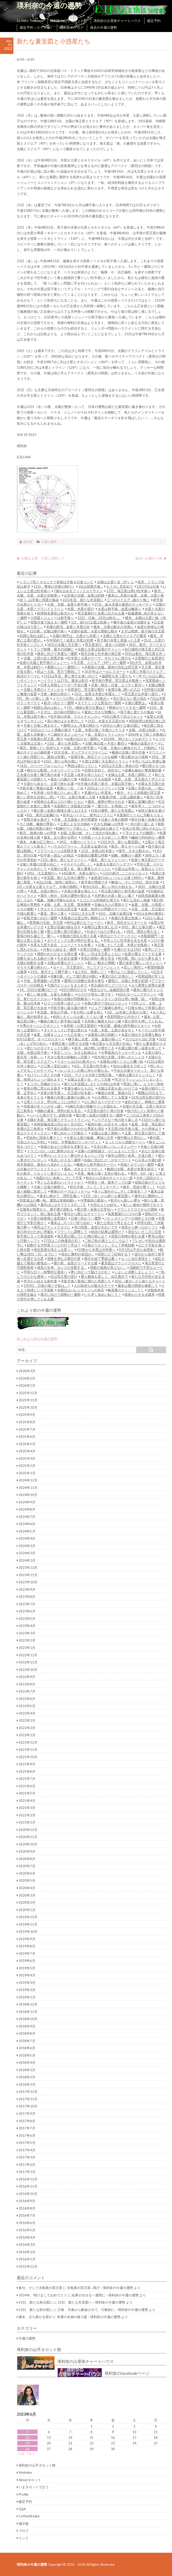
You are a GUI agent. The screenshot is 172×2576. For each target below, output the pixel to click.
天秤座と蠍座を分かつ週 (102, 1021)
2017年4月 (27, 2150)
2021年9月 (27, 1764)
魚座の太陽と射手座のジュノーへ (44, 663)
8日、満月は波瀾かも (43, 815)
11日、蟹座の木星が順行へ (54, 586)
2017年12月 (28, 2092)
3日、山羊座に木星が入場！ (128, 1012)
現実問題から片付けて (123, 1017)
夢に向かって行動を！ (70, 1133)
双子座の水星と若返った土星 (118, 640)
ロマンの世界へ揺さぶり (62, 1003)
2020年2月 (27, 1902)
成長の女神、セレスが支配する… (61, 1268)
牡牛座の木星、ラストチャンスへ (75, 716)
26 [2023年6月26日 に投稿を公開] (28, 2449)
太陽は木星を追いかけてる (118, 1088)
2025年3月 (27, 1458)
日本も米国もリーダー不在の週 (63, 685)
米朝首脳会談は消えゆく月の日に (59, 1124)
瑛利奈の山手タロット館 (68, 21)
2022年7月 (27, 1691)
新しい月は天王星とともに (101, 954)
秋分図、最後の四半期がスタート (125, 1026)
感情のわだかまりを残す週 (57, 954)
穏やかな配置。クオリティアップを (54, 770)
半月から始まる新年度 (40, 1281)
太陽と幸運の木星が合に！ (39, 864)
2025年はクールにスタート (105, 672)
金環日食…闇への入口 (124, 690)
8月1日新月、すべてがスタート (40, 1039)
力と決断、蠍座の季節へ (37, 824)
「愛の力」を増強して (111, 806)
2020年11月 (28, 1837)
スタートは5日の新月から (76, 1061)
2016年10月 (28, 2194)
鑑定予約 (154, 21)
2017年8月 (27, 2121)
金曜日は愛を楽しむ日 (101, 927)
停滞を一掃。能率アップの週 (109, 1182)
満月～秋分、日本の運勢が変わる (65, 896)
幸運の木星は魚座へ (126, 918)
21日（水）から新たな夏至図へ (107, 1196)
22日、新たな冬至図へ (64, 743)
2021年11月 (28, 1749)
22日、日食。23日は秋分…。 (99, 618)
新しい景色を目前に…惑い (36, 797)
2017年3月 (27, 2157)
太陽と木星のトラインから (44, 690)
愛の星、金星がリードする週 (75, 1263)
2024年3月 (27, 1546)
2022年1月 (27, 1735)
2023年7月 (27, 1604)
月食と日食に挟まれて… (42, 725)
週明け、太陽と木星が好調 (128, 981)
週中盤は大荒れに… (131, 1138)
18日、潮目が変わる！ (143, 932)
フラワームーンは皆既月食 (57, 851)
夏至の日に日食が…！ (118, 976)
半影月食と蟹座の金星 (36, 788)
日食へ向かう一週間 (86, 1218)
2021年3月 (27, 1808)
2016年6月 (27, 2223)
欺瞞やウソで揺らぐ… (72, 828)
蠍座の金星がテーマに (147, 743)
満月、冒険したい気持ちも (39, 748)
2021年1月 (27, 1822)
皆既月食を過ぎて (37, 819)
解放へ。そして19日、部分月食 (135, 882)
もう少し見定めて (119, 586)
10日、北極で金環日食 (115, 913)
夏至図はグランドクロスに (121, 1263)
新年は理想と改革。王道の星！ (131, 1155)
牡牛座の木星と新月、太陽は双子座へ (106, 784)
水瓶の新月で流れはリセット (106, 1003)
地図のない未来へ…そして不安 (59, 1178)
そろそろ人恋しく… (78, 864)
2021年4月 (27, 1800)
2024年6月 (27, 1524)
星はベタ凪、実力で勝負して (59, 672)
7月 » (30, 2454)
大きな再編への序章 (109, 824)
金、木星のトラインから (106, 734)
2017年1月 (27, 2172)
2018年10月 (28, 2019)
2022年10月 (28, 1669)
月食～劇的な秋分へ (55, 694)
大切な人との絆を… (104, 1205)
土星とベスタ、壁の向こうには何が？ (52, 1102)
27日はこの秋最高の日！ (62, 1241)
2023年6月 (27, 1611)
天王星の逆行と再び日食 (105, 1111)
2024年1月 (27, 1560)
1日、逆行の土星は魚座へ (90, 622)
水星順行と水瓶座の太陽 (72, 806)
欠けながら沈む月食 (140, 1039)
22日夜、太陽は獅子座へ (48, 631)
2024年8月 (27, 1509)
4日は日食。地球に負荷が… (56, 882)
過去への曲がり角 (148, 558)
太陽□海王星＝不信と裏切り (106, 743)
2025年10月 (28, 1407)
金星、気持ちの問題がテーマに (104, 909)
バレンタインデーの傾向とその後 (129, 1218)
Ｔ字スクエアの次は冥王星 (57, 909)
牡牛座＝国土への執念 (57, 855)
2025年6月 (27, 1436)
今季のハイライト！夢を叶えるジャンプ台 (72, 1155)
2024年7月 (27, 1517)
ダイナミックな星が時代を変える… (73, 941)
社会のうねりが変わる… (105, 932)
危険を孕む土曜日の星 (64, 1259)
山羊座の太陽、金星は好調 (84, 595)
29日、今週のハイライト (78, 842)
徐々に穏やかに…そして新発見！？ (120, 1191)
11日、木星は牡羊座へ (98, 851)
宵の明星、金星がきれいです (96, 1227)
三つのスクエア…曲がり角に (128, 600)
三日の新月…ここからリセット (125, 873)
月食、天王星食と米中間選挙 (76, 819)
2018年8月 (27, 2033)
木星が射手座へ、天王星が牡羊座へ (67, 1093)
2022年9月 (27, 1677)
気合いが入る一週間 (65, 1160)
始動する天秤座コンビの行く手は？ (54, 1245)
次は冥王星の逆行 (63, 1277)
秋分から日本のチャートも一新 (109, 1178)
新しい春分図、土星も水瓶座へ (50, 994)
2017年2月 (27, 2164)
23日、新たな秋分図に (61, 761)
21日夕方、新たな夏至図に (120, 842)
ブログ (24, 2531)
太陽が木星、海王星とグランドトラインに (59, 1120)
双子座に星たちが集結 (137, 712)
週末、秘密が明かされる (106, 801)
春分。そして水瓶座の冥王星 (139, 793)
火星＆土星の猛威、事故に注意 (90, 1138)
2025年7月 (27, 1429)
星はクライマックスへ (33, 1133)
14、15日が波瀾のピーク (38, 990)
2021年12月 (28, 1742)
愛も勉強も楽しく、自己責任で (104, 1277)
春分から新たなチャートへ (84, 1214)
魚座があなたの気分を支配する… (65, 1146)
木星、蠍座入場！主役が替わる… (102, 1173)
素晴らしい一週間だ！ (64, 667)
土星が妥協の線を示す (64, 927)
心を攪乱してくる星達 (111, 1097)
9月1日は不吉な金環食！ (138, 1250)
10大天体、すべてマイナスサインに (81, 752)
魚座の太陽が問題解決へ (72, 999)
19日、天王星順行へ (42, 873)
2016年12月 (28, 2179)
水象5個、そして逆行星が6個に (74, 976)
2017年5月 (27, 2143)
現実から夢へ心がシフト (139, 1227)
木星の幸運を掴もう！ (81, 891)
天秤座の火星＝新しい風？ (114, 896)
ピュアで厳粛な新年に (108, 1008)
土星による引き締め (75, 824)
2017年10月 (28, 2106)
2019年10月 (28, 1931)
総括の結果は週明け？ (108, 1232)
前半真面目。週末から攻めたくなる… (45, 1164)
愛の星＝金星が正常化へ (95, 1209)
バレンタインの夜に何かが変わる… (83, 1070)
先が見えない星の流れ (130, 699)
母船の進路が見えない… (108, 1268)
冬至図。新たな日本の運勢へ (65, 878)
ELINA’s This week (30, 21)
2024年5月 (27, 1531)
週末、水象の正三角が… (37, 842)
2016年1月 (27, 2259)
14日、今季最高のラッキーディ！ (75, 1142)
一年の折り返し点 (140, 824)
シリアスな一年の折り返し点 (116, 1120)
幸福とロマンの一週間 (137, 1164)
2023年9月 (27, 1589)
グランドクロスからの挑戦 (137, 1209)
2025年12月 (28, 1393)
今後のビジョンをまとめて (67, 985)
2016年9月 (27, 2201)
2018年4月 (27, 2062)
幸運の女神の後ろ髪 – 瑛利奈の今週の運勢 (88, 2317)
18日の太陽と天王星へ (64, 645)
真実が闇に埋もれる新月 (42, 1088)
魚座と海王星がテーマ (148, 860)
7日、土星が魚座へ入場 (77, 797)
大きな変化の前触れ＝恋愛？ (69, 1057)
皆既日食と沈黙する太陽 (70, 1044)
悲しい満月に (134, 967)
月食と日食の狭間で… (50, 1187)
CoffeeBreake (29, 2516)
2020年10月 (28, 1844)
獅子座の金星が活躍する (131, 622)
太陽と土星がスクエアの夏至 (124, 636)
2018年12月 (28, 2004)
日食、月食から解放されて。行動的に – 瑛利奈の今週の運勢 (103, 2310)
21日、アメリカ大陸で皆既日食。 (89, 1075)
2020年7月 (27, 1866)
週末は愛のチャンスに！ (136, 1075)
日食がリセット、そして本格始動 (109, 1245)
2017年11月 (28, 2099)
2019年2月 (27, 1990)
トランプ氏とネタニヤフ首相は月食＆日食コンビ (56, 582)
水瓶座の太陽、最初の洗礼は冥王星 (111, 667)
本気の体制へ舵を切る (97, 958)
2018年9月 (27, 2026)
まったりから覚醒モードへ (125, 1142)
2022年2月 (27, 1728)
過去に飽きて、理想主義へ (59, 1196)
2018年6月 (27, 2048)
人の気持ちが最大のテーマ (94, 1286)
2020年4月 (27, 1888)
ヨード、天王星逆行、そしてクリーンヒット (86, 967)
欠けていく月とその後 (43, 1075)
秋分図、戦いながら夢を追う (139, 958)
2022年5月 (27, 1706)
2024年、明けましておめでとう (127, 739)
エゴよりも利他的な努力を (100, 900)
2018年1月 (27, 2084)
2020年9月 (27, 1851)
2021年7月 (27, 1779)
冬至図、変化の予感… (53, 1012)
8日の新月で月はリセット (123, 716)
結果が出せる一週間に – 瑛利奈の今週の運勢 (105, 2295)
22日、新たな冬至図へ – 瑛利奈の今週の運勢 (91, 2302)
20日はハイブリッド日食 (106, 788)
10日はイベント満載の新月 (50, 730)
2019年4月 (27, 1975)
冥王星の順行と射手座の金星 (123, 891)
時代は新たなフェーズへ (85, 923)
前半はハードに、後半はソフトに (88, 815)
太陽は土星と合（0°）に (115, 582)
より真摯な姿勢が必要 (148, 985)
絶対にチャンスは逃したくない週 (78, 1017)
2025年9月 (27, 1414)
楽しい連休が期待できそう (143, 1205)
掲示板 (24, 2523)
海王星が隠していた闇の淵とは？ (82, 1236)
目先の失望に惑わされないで (144, 828)
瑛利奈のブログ (72, 27)
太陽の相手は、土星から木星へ (75, 636)
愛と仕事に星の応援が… (65, 932)
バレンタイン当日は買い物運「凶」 (121, 999)
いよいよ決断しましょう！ (134, 1272)
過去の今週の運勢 (103, 27)
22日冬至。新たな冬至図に (82, 600)
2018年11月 (28, 2012)
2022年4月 (27, 1713)
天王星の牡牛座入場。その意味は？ (134, 1129)
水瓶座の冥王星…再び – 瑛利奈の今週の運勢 (100, 2288)
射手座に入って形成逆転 (35, 1236)
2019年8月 (27, 1946)
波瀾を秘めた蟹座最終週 (143, 770)
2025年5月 (27, 1444)
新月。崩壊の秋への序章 (37, 833)
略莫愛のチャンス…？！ (126, 1290)
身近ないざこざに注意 (144, 1232)
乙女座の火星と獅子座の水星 (38, 775)
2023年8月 (27, 1596)
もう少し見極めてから (43, 1084)
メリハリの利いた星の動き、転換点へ (81, 699)
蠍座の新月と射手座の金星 (60, 1021)
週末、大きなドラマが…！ (83, 1169)
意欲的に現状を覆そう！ (44, 1138)
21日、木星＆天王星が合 (106, 721)
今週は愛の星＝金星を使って (139, 1048)
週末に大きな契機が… (100, 712)
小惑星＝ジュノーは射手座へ (52, 618)
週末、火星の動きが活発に (113, 627)
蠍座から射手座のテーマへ (96, 1164)
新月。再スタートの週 (128, 846)
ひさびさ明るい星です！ (95, 994)
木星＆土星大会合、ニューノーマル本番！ (62, 945)
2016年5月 (27, 2230)
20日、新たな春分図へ (138, 927)
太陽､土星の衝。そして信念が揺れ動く (89, 833)
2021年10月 (28, 1757)
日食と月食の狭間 (114, 819)
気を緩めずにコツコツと (109, 985)
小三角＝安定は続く (55, 1066)
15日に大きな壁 (83, 913)
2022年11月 (28, 1662)
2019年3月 (27, 1982)
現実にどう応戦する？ (114, 1254)
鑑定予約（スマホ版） (37, 27)
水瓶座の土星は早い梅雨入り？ (84, 918)
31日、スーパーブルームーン (41, 766)
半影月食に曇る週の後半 (68, 1008)
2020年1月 (27, 1910)
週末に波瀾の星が (141, 801)
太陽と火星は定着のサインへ (99, 649)
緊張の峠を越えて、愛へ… (36, 936)
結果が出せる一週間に (83, 739)
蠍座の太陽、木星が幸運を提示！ (132, 1169)
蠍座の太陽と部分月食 (128, 752)
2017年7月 (27, 2128)
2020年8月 (27, 1859)
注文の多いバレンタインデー (115, 1146)
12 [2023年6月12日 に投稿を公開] (28, 2437)
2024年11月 (28, 1487)
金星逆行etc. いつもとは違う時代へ (117, 878)
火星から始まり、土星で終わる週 (49, 784)
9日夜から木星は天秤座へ (96, 1250)
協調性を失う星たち (117, 676)
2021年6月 (27, 1786)
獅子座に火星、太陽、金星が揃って (95, 1039)
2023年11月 (28, 1575)
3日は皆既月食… (90, 586)
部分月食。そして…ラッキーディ (94, 1187)
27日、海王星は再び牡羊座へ (128, 591)
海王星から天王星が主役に (112, 1044)
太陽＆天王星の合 (151, 784)
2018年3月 (27, 2070)
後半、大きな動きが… (134, 851)
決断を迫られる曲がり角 (35, 958)
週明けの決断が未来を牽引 (84, 981)
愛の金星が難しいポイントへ (141, 963)
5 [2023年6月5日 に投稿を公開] (27, 2432)
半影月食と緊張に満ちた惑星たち (86, 1281)
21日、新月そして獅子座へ (50, 972)
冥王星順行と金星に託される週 (101, 613)
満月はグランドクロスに (52, 1227)
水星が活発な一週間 (95, 949)
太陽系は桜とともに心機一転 (121, 1061)
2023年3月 (27, 1633)
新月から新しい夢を (125, 1200)
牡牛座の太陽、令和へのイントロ (119, 1057)
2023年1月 (27, 1648)
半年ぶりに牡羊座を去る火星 (125, 941)
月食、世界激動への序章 (42, 981)
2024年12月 (28, 1480)
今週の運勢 (49, 542)
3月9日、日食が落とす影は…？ (47, 1286)
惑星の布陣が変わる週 (128, 1236)
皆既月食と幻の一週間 (40, 918)
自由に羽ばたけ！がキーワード (107, 1160)
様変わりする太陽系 (96, 779)
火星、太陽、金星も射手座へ (69, 604)
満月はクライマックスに (118, 936)
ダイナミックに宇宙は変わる (65, 1030)
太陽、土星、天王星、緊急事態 (67, 904)
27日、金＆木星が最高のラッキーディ (123, 604)
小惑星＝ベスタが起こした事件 (104, 837)
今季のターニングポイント (39, 1026)
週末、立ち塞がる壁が (60, 837)
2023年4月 (27, 1626)
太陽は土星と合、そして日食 (89, 1079)
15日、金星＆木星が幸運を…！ (97, 694)
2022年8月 (27, 1684)
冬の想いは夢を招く (88, 1012)
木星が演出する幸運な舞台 (141, 1035)
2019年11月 (28, 1924)
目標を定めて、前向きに (102, 770)
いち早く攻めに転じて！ (102, 1294)
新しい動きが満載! (102, 963)
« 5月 (20, 2454)
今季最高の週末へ (93, 1200)
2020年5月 (27, 1880)
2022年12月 (28, 1655)
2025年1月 (27, 1473)
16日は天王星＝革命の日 (120, 766)
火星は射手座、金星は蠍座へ (119, 609)
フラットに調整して (72, 1232)
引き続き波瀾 (67, 958)
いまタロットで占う (34, 2487)
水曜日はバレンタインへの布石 (80, 1290)
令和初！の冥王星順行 (80, 1026)
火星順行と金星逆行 (150, 658)
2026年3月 (27, 1371)
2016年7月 (27, 2215)
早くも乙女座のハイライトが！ (60, 1182)
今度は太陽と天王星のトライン (105, 761)
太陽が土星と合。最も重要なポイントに (80, 869)
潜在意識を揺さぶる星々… (53, 1250)
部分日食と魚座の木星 (148, 819)
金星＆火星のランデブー (114, 864)
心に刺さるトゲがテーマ (102, 1102)
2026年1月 (27, 1385)
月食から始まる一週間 (59, 949)
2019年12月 (28, 1917)
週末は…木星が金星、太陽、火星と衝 (136, 595)
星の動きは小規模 (134, 757)
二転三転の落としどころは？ (107, 1241)
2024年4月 (27, 1538)
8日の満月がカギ (74, 990)
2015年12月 (28, 2266)
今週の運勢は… (136, 703)
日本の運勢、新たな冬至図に (113, 810)
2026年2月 (27, 1378)
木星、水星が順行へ (45, 891)
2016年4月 (27, 2237)
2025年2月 (27, 1466)
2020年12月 (28, 1830)
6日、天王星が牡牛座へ (92, 1066)
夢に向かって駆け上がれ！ (91, 1272)
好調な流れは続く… (34, 636)
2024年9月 (27, 1502)
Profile (23, 2494)
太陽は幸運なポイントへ (65, 963)
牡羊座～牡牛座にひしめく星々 (57, 793)
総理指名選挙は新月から (55, 613)
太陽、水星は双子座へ (33, 1052)
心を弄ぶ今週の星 (148, 1160)
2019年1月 (27, 1997)
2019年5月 (27, 1968)
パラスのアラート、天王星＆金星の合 (79, 846)
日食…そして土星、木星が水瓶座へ (124, 945)
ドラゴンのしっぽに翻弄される (50, 1151)
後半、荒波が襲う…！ (139, 1187)
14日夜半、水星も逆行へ (80, 873)
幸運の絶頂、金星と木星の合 (68, 627)
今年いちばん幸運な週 (149, 761)
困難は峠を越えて (105, 828)
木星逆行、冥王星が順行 (85, 690)
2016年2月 (27, 2252)
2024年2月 (27, 1553)
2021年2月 (27, 1815)
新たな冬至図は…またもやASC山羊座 (92, 1084)
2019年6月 (27, 1961)
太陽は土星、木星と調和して (43, 558)
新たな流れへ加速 (136, 900)
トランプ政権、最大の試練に (52, 649)
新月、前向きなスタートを (127, 923)
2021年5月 (27, 1793)
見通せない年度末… (99, 793)
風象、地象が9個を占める (56, 900)
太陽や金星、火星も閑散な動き (94, 631)
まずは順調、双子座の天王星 (143, 631)
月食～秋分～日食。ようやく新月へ (118, 685)
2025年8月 (27, 1422)
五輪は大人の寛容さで (111, 904)
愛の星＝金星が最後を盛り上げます (60, 810)
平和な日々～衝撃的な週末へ (45, 1272)
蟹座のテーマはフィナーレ (70, 1191)
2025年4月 (27, 1451)
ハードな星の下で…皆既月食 (50, 1115)
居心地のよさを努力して (65, 721)
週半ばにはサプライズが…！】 (63, 1205)
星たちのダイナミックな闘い (49, 1048)
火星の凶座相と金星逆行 (48, 1218)
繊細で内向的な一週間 (148, 837)
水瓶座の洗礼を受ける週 (78, 936)
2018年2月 (27, 2077)
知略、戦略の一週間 (126, 855)
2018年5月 (27, 2055)
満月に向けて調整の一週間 (60, 1294)
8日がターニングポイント (137, 994)
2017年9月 (27, 2113)
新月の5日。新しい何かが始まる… (108, 887)
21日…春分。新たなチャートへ (63, 860)
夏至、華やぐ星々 (53, 913)
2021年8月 (27, 1771)
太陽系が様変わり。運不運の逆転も (46, 1209)
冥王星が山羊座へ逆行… (142, 694)
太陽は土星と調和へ (106, 1133)
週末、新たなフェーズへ (109, 860)
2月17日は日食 (147, 586)
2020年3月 (27, 1895)
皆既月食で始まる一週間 (48, 622)
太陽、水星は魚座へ (144, 730)
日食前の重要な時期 (92, 855)
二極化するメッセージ (67, 734)
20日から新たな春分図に (121, 725)
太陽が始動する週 (30, 963)
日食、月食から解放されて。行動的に (128, 748)
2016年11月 (28, 2186)
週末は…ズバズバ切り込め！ (71, 1223)
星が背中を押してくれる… (144, 1021)
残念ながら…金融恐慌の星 (110, 990)
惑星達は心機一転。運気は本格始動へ (48, 1200)
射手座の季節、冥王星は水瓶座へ (117, 681)
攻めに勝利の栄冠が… (77, 1254)
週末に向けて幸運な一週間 (57, 654)
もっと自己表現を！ (136, 1259)
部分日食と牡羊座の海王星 (101, 654)
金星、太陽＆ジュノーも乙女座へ (59, 1035)
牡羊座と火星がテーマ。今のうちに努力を (99, 658)
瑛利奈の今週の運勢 (49, 5)
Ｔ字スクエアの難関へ (139, 833)
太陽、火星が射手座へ (80, 748)
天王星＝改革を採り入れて (84, 775)
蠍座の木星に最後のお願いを (69, 1097)
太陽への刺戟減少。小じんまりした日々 (107, 1151)
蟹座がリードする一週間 (127, 707)
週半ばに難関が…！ (149, 1196)
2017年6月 (27, 2135)
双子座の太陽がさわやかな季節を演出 (75, 1129)
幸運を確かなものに (79, 1088)
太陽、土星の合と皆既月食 (44, 658)
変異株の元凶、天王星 (46, 923)
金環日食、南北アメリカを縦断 (94, 757)
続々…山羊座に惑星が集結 (39, 600)
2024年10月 (28, 1495)
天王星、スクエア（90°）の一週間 (99, 663)
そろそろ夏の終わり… (33, 967)
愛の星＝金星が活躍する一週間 (99, 1115)
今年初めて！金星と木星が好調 (69, 640)
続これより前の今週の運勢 (37, 1339)
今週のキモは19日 (127, 949)
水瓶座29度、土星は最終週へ (121, 797)
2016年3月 (27, 2244)
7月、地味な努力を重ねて (86, 707)
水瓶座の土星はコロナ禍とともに (59, 801)
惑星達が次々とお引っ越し (44, 1106)
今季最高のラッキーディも (121, 1052)
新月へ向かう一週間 (59, 703)
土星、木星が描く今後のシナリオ (100, 730)
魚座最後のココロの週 (124, 1214)
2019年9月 (27, 1939)
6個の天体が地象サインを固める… (93, 1106)
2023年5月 (27, 1618)
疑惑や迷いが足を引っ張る (108, 1124)
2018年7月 (27, 2041)
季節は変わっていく (82, 766)
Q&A (22, 2509)
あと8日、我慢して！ (91, 972)
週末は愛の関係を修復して (138, 1286)
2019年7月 (27, 1953)
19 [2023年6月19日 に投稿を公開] (28, 2443)
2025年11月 (28, 1400)
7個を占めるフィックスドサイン (78, 591)
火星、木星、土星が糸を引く (113, 1030)
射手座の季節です (94, 882)
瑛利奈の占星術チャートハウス (117, 21)
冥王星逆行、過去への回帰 (105, 645)
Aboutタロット (30, 2480)
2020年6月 (27, 1873)
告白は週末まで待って (130, 1066)
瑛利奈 (28, 542)
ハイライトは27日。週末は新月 (64, 681)
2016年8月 (27, 2208)
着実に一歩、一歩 (70, 788)
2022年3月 (27, 1720)
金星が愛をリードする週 (143, 954)
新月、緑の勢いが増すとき (94, 1048)
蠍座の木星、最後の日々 (116, 1093)
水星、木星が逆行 (80, 609)
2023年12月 (28, 1567)
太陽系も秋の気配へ (103, 1035)
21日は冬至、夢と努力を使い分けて (71, 676)
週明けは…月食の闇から (81, 725)
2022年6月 (27, 1699)
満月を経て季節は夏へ (101, 1259)
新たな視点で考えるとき (115, 1223)
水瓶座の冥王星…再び (46, 739)
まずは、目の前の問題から (60, 712)
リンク (24, 2538)
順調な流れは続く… (48, 707)
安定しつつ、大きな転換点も (75, 1052)
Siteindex (25, 2472)
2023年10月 (28, 1582)
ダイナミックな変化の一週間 (99, 703)
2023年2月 (27, 1640)
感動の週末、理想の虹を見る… (60, 1111)
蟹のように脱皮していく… (130, 972)
